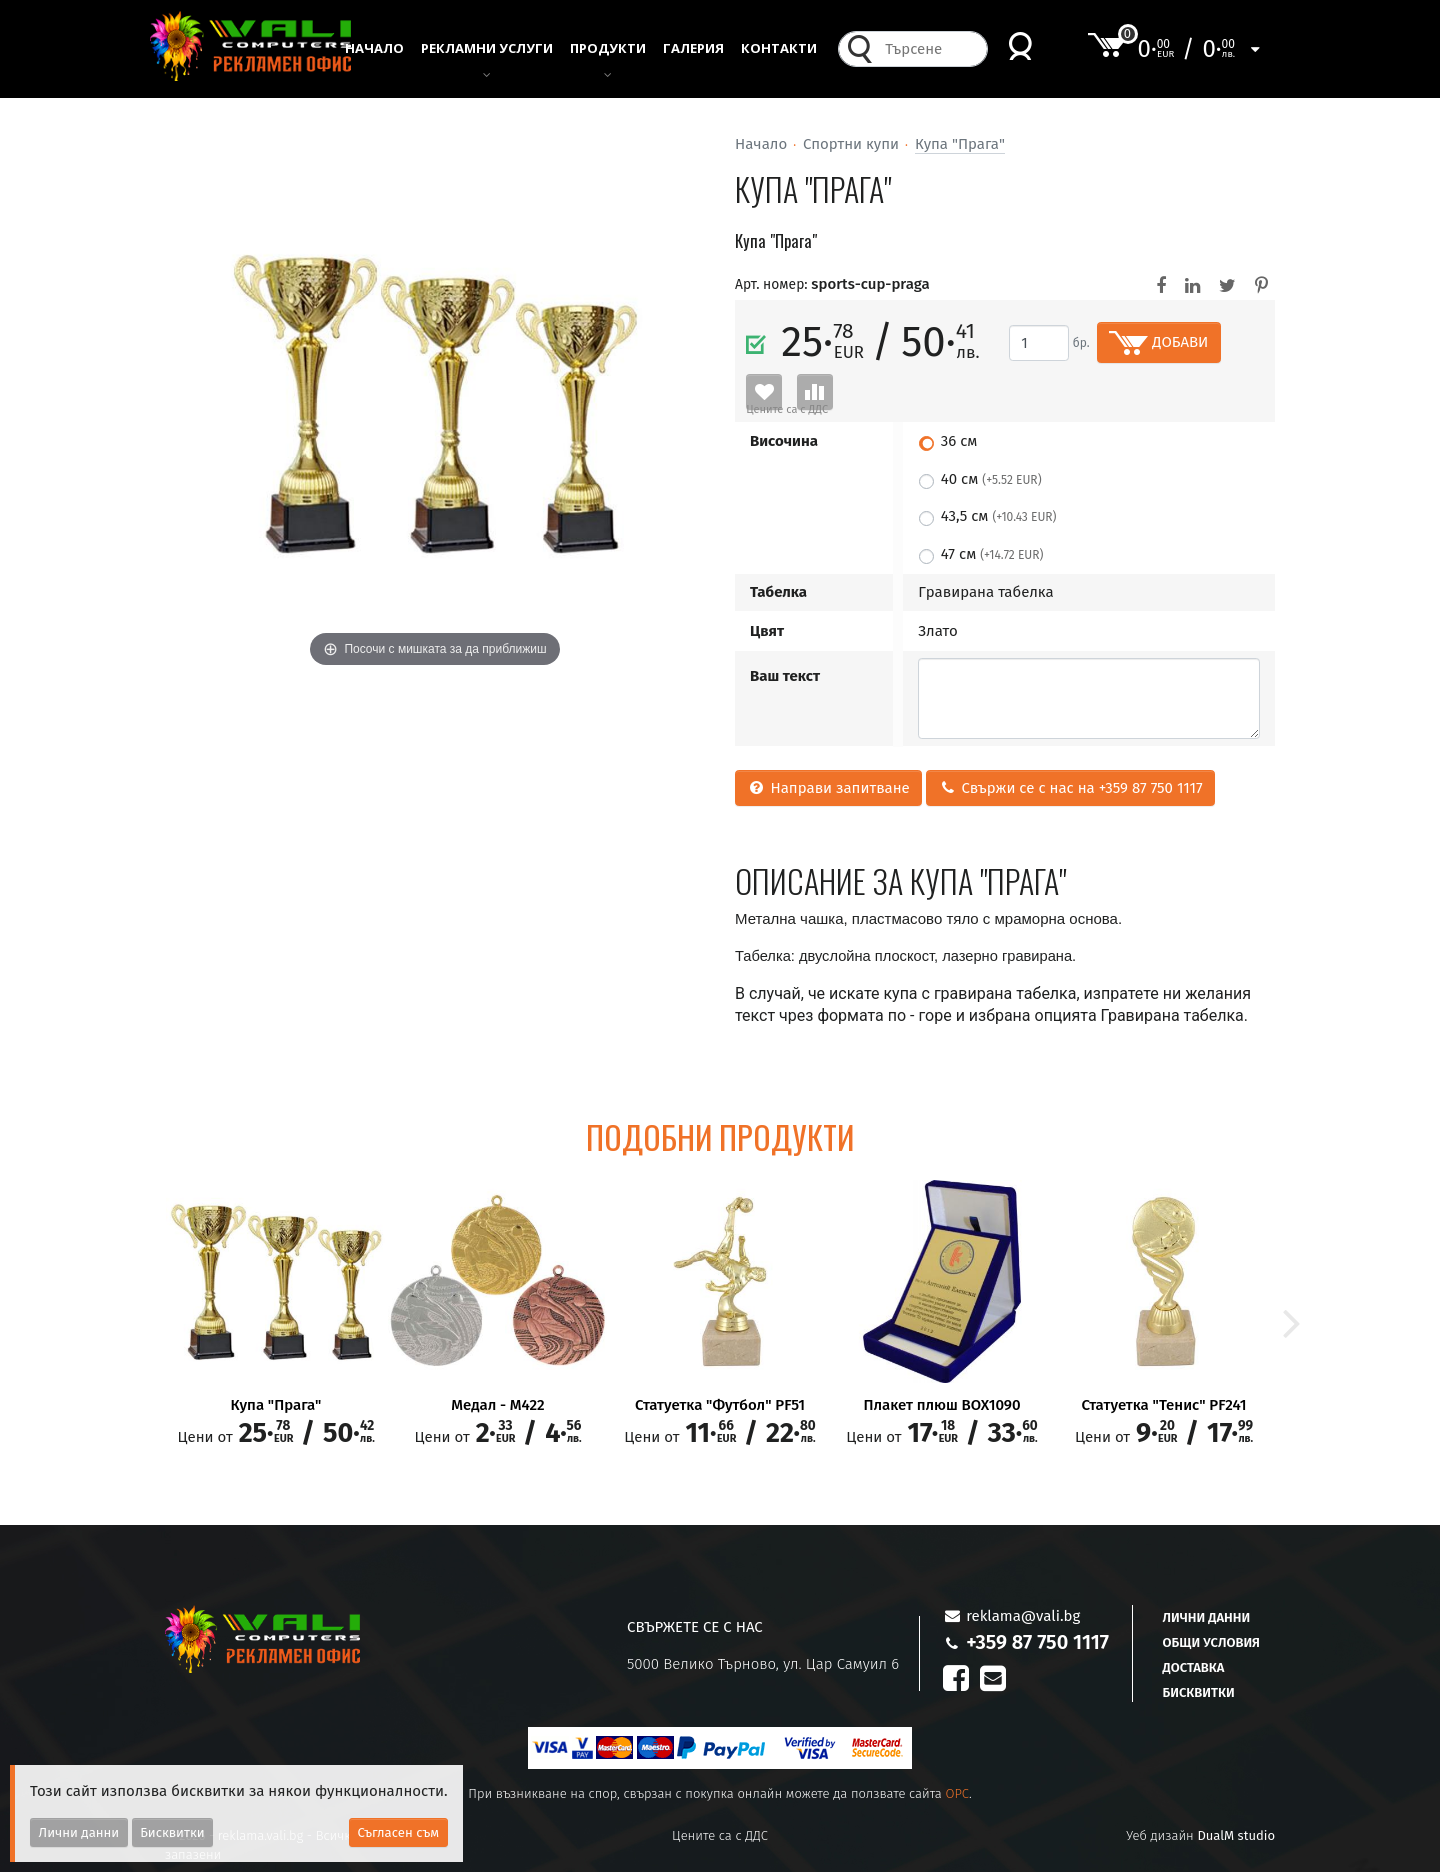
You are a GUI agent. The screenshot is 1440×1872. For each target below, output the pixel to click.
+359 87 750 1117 (1037, 1642)
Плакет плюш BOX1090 (941, 1405)
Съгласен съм (399, 1832)
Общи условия (1211, 1642)
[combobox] (930, 55)
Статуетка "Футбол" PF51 (720, 1405)
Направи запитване (828, 788)
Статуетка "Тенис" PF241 (1163, 1405)
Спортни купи (851, 144)
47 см (992, 554)
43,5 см (999, 516)
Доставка (1194, 1667)
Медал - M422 (497, 1405)
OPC (957, 1793)
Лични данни (1207, 1617)
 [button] (1292, 1321)
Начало (761, 144)
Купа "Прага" (960, 144)
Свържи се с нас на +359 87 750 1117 (1070, 788)
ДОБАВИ (1158, 343)
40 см (991, 479)
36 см (959, 441)
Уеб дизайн (1200, 1835)
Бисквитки (1199, 1692)
